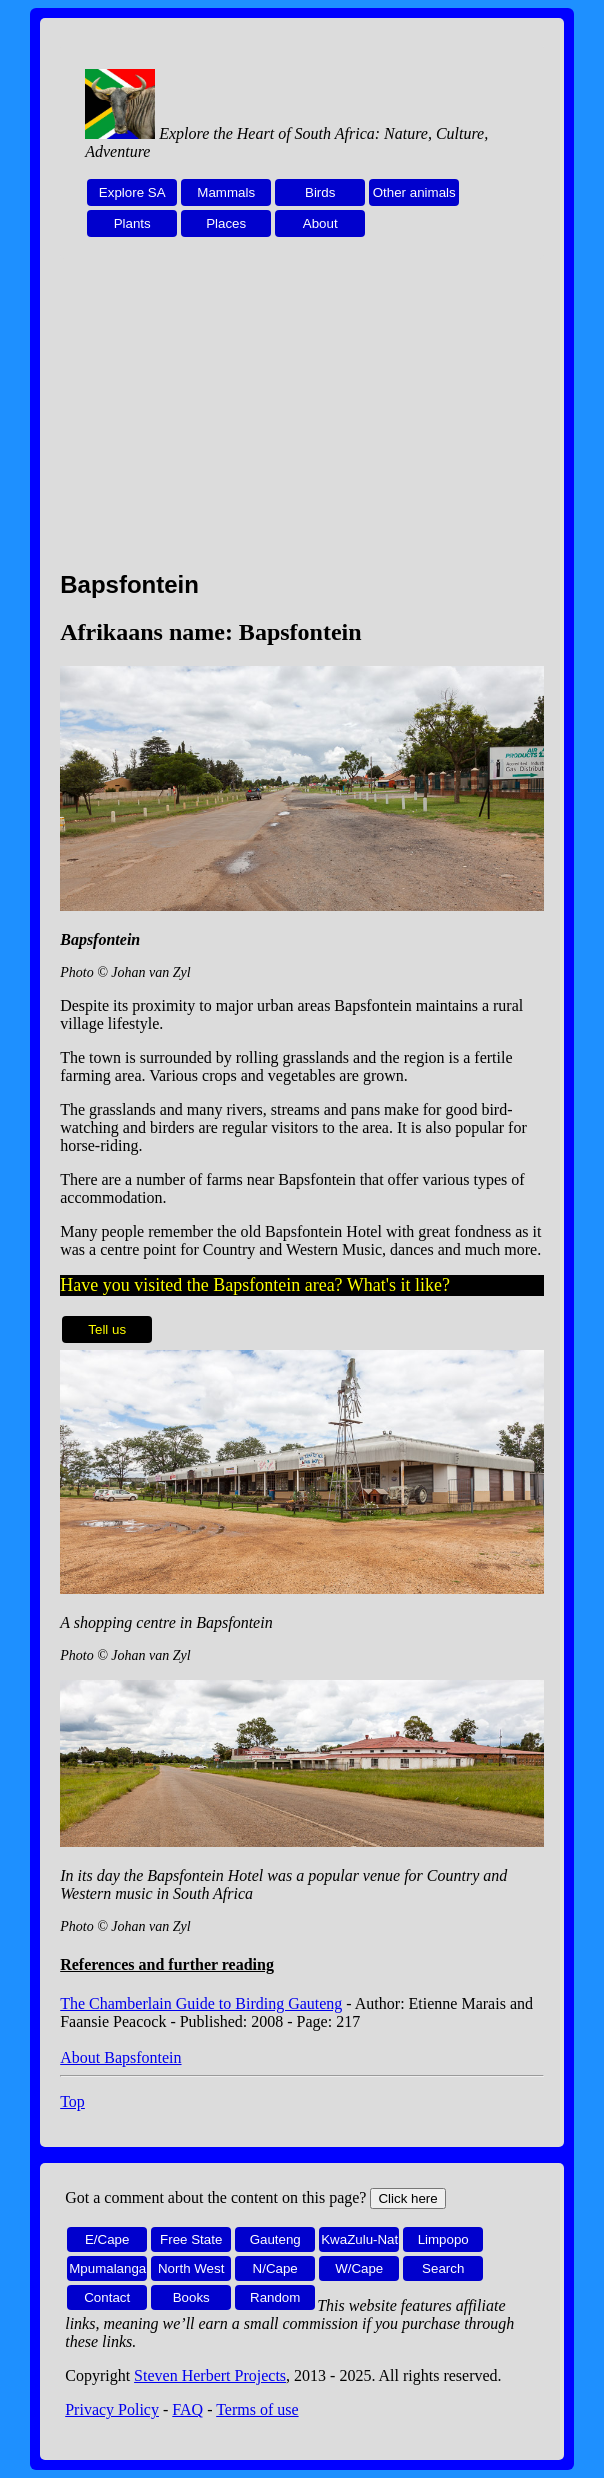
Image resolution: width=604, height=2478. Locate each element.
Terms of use (257, 2409)
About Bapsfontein (120, 2057)
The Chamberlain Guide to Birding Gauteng (201, 2003)
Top (72, 2101)
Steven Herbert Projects (210, 2375)
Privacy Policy (112, 2409)
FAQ (187, 2409)
